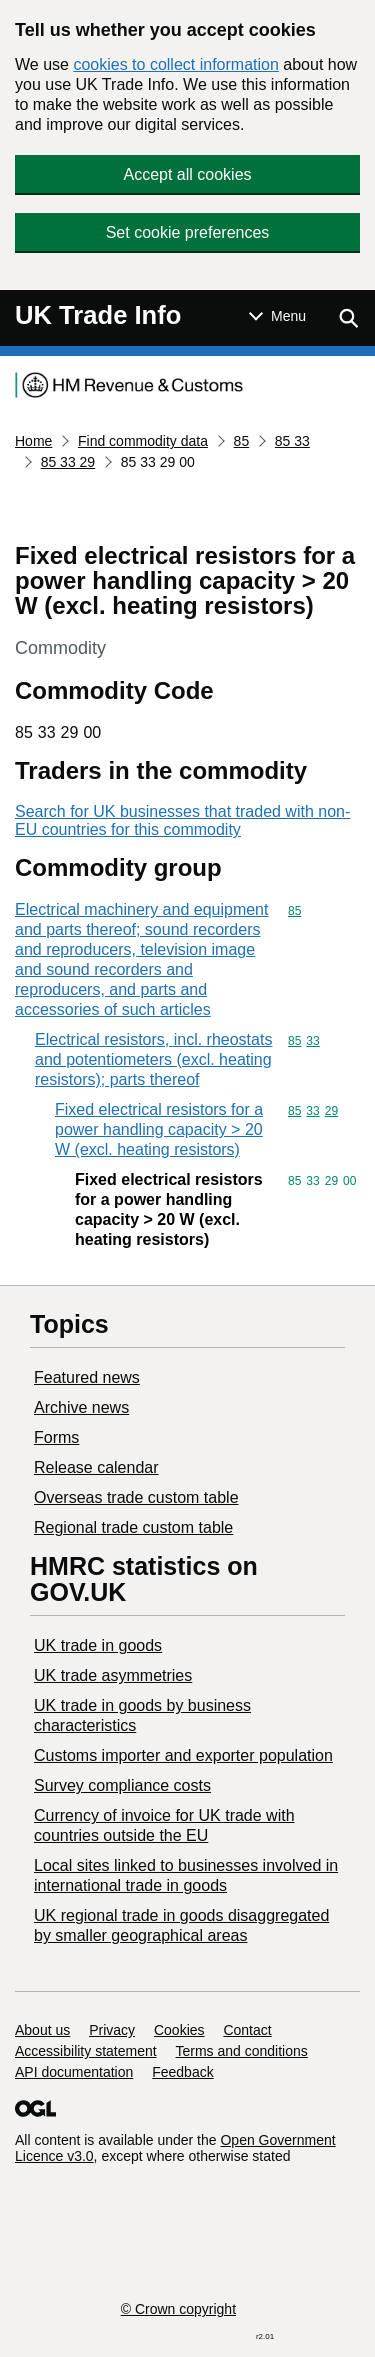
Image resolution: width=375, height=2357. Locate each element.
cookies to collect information (175, 64)
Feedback (182, 2072)
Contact (247, 2030)
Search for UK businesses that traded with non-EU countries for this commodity (182, 820)
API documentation (74, 2072)
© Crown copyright (178, 2309)
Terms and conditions (242, 2051)
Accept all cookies (187, 174)
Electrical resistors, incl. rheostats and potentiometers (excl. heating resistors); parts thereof (153, 1059)
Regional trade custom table (133, 1527)
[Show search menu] (348, 318)
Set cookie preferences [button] (188, 232)
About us (42, 2030)
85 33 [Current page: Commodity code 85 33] (292, 441)
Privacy (112, 2030)
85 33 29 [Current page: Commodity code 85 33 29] (68, 462)
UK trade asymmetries (113, 1675)
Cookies (179, 2030)
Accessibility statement (86, 2051)
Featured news (87, 1377)
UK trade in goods (98, 1645)
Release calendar (96, 1467)
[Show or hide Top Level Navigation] (277, 316)
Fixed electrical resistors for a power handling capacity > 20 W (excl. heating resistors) (159, 1129)
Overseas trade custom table (136, 1497)
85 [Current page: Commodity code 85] (242, 441)
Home (33, 441)
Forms (56, 1437)
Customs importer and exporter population (183, 1755)
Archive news (81, 1407)
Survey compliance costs (122, 1785)
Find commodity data (143, 441)
